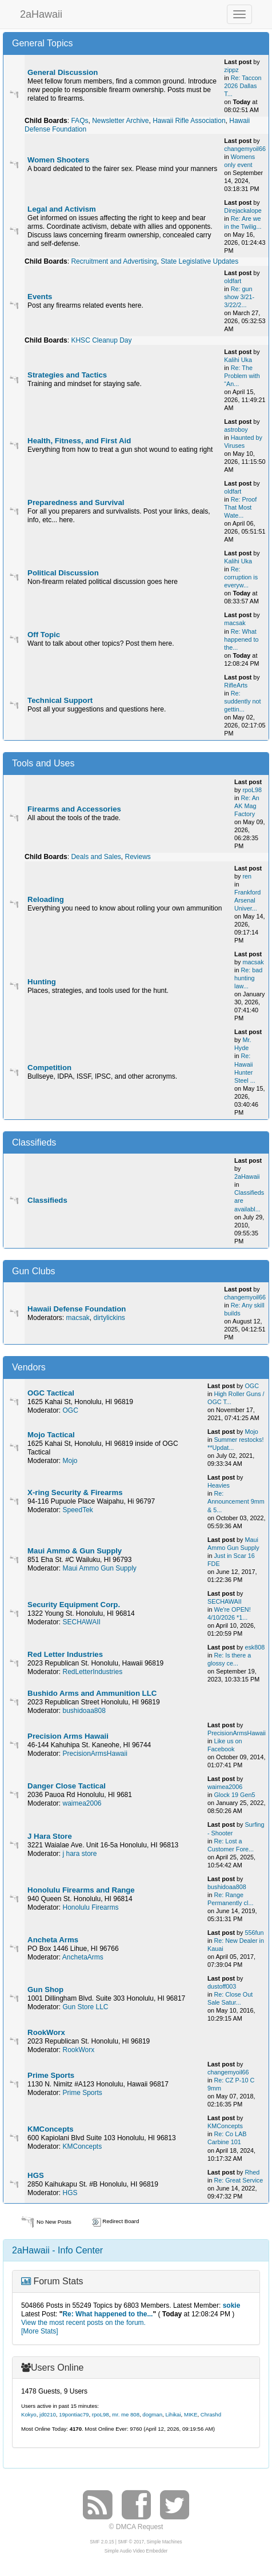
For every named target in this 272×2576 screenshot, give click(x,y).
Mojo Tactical (51, 1434)
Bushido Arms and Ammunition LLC (92, 1693)
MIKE (190, 2414)
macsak (234, 622)
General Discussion (62, 72)
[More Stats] (39, 2331)
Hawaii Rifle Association (189, 121)
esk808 (255, 1647)
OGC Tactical (50, 1393)
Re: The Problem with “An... (241, 375)
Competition (49, 1067)
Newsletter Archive (120, 121)
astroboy (235, 429)
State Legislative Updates (199, 261)
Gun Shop (45, 1989)
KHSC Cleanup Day (101, 340)
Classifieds (47, 1200)
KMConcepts (50, 2129)
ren (246, 876)
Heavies (218, 1485)
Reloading (45, 899)
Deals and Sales (96, 857)
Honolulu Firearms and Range (81, 1890)
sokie (232, 2305)
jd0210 (47, 2414)
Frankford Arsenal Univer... (247, 900)
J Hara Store (49, 1836)
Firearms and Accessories (74, 809)
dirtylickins (109, 1318)
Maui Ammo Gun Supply (99, 1568)
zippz (231, 69)
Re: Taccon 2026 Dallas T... (242, 85)
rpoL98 (252, 789)
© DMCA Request (136, 2527)
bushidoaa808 (83, 1711)
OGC (70, 1410)
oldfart (232, 280)
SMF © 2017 (131, 2542)
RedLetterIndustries (92, 1672)
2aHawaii (41, 13)
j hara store (79, 1854)
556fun (254, 1932)
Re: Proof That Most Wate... (240, 507)
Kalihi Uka (238, 359)
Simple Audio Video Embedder (136, 2551)
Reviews (138, 857)
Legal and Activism (61, 209)
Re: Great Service (238, 2180)
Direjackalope (242, 210)
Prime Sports (50, 2075)
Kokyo (29, 2414)
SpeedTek (77, 1510)
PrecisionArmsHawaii (94, 1754)
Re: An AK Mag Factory (246, 805)
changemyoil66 (245, 148)
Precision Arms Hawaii (68, 1736)
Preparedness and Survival (75, 502)
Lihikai (173, 2414)
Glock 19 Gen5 (234, 1794)
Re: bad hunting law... (248, 978)
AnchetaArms (82, 1957)
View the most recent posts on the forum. (83, 2323)
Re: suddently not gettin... (242, 701)
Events (39, 296)
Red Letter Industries (65, 1654)
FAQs (79, 121)
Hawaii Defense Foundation (76, 1309)
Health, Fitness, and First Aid (79, 440)
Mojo (69, 1461)
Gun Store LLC (85, 2007)
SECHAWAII (81, 1622)
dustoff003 (221, 1986)
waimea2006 (81, 1803)
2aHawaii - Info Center (57, 2250)
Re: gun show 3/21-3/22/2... (239, 296)
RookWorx (46, 2032)
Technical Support (60, 700)
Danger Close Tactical (66, 1786)
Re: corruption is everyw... (241, 577)
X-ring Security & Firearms (74, 1492)
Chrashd (211, 2414)
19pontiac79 (74, 2414)
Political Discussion (63, 573)
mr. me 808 (125, 2414)
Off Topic (43, 634)
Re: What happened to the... (241, 639)
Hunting (41, 981)
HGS (35, 2175)
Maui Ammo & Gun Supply (74, 1551)
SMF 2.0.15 (102, 2542)
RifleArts (235, 685)
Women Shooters (58, 160)
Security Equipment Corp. (73, 1604)
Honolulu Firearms (90, 1907)
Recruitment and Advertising (114, 261)
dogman (152, 2414)
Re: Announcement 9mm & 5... (236, 1501)
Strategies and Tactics (67, 375)
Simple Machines (164, 2542)
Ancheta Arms (52, 1939)
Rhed (252, 2172)
